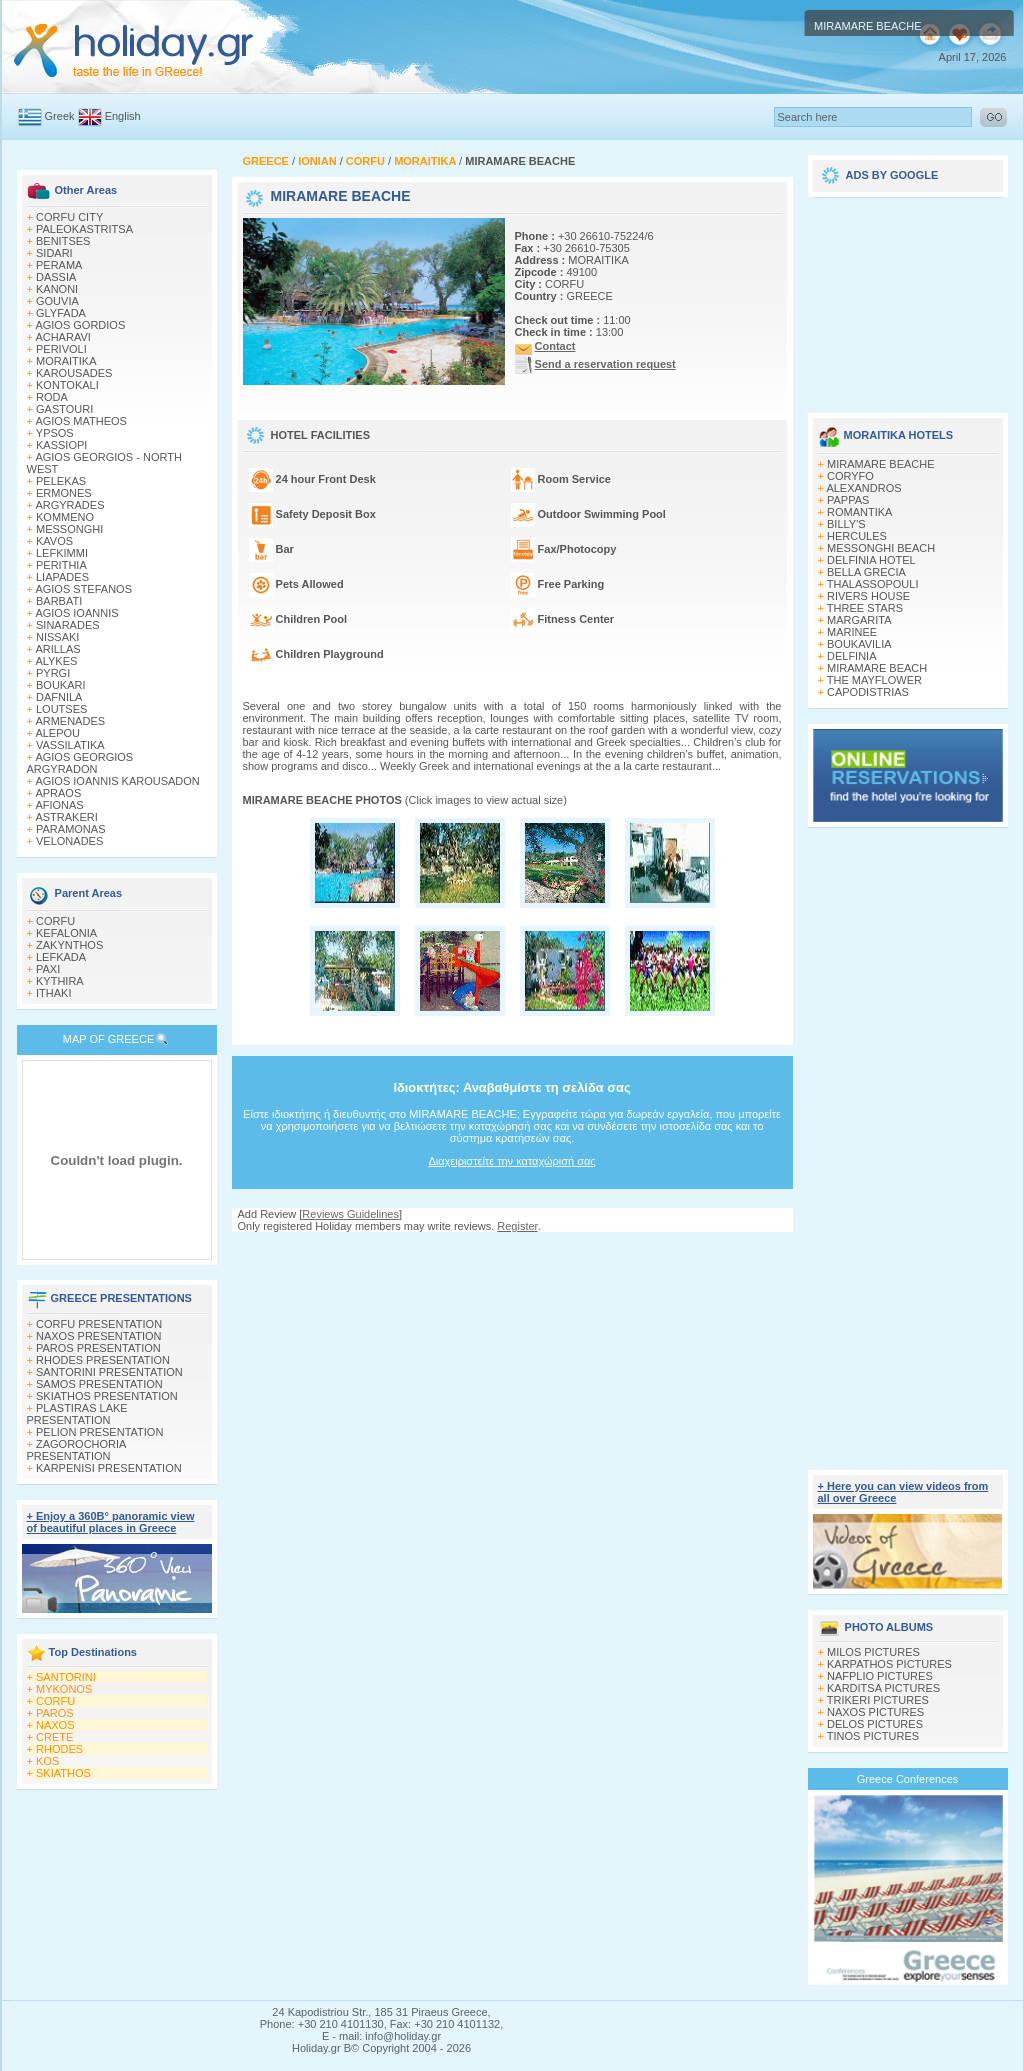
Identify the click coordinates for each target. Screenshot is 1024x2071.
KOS (47, 1761)
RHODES (59, 1749)
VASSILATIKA (70, 745)
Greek (60, 116)
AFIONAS (59, 805)
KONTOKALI (67, 385)
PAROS (55, 1713)
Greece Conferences (908, 1779)
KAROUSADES (74, 373)
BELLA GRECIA (866, 572)
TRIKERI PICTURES (878, 1700)
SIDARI (54, 253)
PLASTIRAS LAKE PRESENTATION (77, 1414)
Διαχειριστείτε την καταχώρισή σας (511, 1161)
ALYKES (56, 661)
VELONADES (69, 841)
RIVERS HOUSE (868, 596)
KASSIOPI (61, 445)
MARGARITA (859, 620)
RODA (52, 397)
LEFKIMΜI (62, 553)
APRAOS (58, 793)
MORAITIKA (66, 361)
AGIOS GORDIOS (80, 325)
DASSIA (56, 277)
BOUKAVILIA (859, 644)
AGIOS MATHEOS (80, 421)
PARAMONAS (70, 829)
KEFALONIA (66, 933)
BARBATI (59, 601)
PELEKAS (61, 481)
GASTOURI (64, 409)
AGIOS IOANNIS (76, 613)
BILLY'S (846, 524)
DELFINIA (852, 656)
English (123, 116)
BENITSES (63, 241)
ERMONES (64, 493)
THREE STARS (865, 608)
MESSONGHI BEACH (881, 548)
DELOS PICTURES (875, 1724)
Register (517, 1226)
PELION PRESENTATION (99, 1432)
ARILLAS (57, 649)
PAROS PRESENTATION (98, 1348)
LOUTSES (61, 709)
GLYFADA (61, 313)
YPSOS (55, 433)
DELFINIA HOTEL (871, 560)
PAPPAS (848, 500)
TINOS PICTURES (873, 1736)
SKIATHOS (63, 1773)
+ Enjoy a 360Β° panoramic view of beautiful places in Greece (111, 1522)
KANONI (57, 289)
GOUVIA (57, 301)
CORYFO (850, 476)
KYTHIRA (60, 981)
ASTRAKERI (66, 817)
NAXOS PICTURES (875, 1712)
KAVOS (54, 541)
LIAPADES (62, 577)
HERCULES (857, 536)
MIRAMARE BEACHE (881, 464)
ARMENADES (70, 721)
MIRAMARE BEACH (877, 668)
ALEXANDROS (863, 488)
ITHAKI (53, 993)
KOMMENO (65, 517)
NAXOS (55, 1725)
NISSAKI (57, 637)
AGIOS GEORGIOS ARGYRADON (80, 763)
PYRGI (53, 673)
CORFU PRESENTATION (99, 1324)
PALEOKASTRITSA (84, 229)
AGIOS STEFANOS (83, 589)
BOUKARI (61, 685)
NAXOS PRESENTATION (99, 1336)
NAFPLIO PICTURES (880, 1676)
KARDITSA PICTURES (883, 1688)
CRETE (54, 1737)
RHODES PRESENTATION (103, 1360)
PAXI (48, 969)
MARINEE (852, 632)
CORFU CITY (69, 217)
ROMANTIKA (859, 512)
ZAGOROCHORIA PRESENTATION (76, 1450)
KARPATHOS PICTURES (889, 1664)
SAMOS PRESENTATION (99, 1384)
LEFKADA (61, 957)
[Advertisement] (512, 1251)
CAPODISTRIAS (868, 692)
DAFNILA (59, 697)
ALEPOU (57, 733)
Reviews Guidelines (350, 1214)
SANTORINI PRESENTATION (109, 1372)
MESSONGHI (69, 529)
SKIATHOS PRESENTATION (107, 1396)
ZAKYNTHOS (69, 945)
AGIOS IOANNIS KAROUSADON (117, 781)
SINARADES (68, 625)
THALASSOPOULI (873, 584)
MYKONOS (64, 1689)
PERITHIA (61, 565)
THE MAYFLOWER (874, 680)
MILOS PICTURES (873, 1652)
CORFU (55, 921)
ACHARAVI (62, 337)
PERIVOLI (61, 349)
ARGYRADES (69, 505)
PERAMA (59, 265)
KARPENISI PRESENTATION (109, 1468)
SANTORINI (66, 1677)
